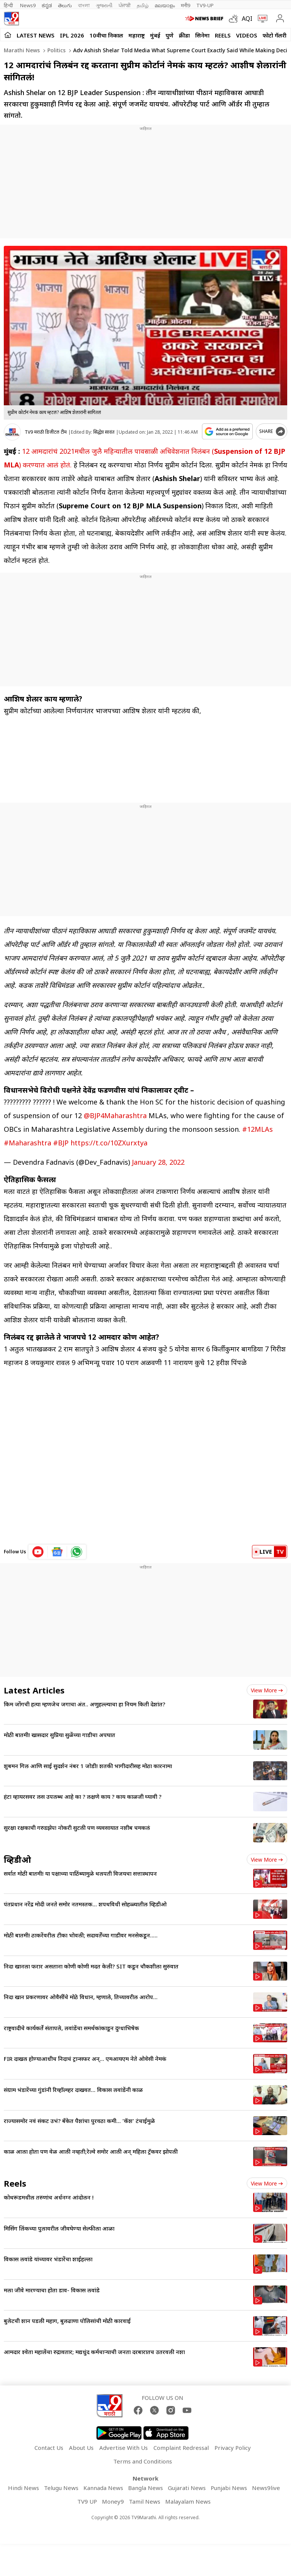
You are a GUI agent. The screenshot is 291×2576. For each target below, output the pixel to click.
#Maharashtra (27, 1142)
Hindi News (23, 2488)
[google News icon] (57, 1551)
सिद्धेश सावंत (103, 432)
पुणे (170, 35)
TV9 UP (87, 2501)
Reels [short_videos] (15, 2183)
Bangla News (145, 2488)
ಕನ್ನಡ (47, 5)
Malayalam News (188, 2501)
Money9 (113, 2501)
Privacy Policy (232, 2447)
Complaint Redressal (181, 2447)
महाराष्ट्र (136, 35)
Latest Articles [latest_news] (34, 1690)
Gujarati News (187, 2488)
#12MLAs (257, 1129)
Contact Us (48, 2447)
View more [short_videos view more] (267, 2183)
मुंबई (155, 35)
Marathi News (22, 50)
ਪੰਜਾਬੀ (125, 5)
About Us (81, 2447)
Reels (223, 35)
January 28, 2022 (158, 1162)
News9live (266, 2488)
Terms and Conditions (142, 2461)
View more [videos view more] (267, 1859)
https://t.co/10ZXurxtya (108, 1142)
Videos (246, 35)
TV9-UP (205, 5)
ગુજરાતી (104, 5)
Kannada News (103, 2488)
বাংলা (84, 5)
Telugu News (61, 2488)
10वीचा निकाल (106, 35)
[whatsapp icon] (76, 1551)
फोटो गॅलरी (274, 35)
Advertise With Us (123, 2447)
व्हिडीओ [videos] (17, 1859)
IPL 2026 (72, 35)
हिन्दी (9, 5)
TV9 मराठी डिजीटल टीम (46, 432)
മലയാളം (165, 5)
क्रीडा (184, 35)
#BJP (61, 1142)
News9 (28, 5)
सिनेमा (202, 35)
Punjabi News (229, 2488)
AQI (247, 18)
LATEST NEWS (36, 35)
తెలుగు (65, 5)
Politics (56, 50)
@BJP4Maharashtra (115, 1115)
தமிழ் (143, 5)
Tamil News (144, 2501)
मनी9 (185, 5)
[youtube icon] (38, 1551)
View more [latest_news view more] (267, 1690)
